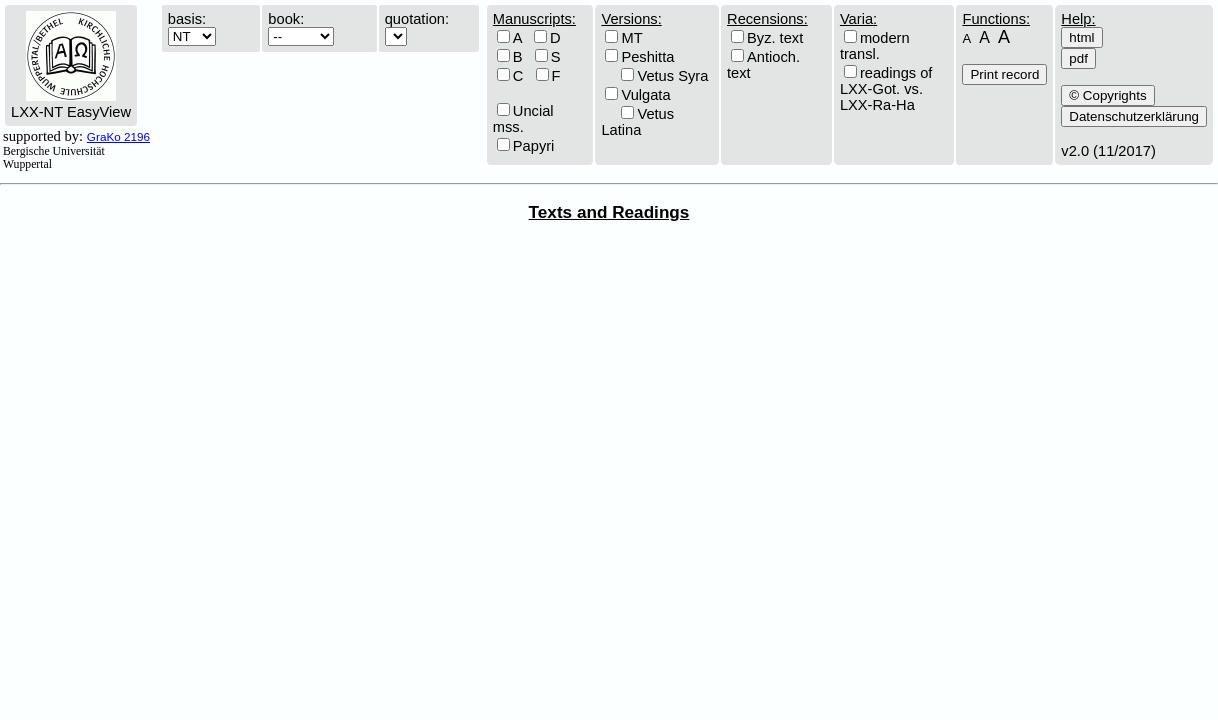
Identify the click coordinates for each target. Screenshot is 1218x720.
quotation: (417, 19)
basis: (187, 19)
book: (286, 19)
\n (301, 36)
